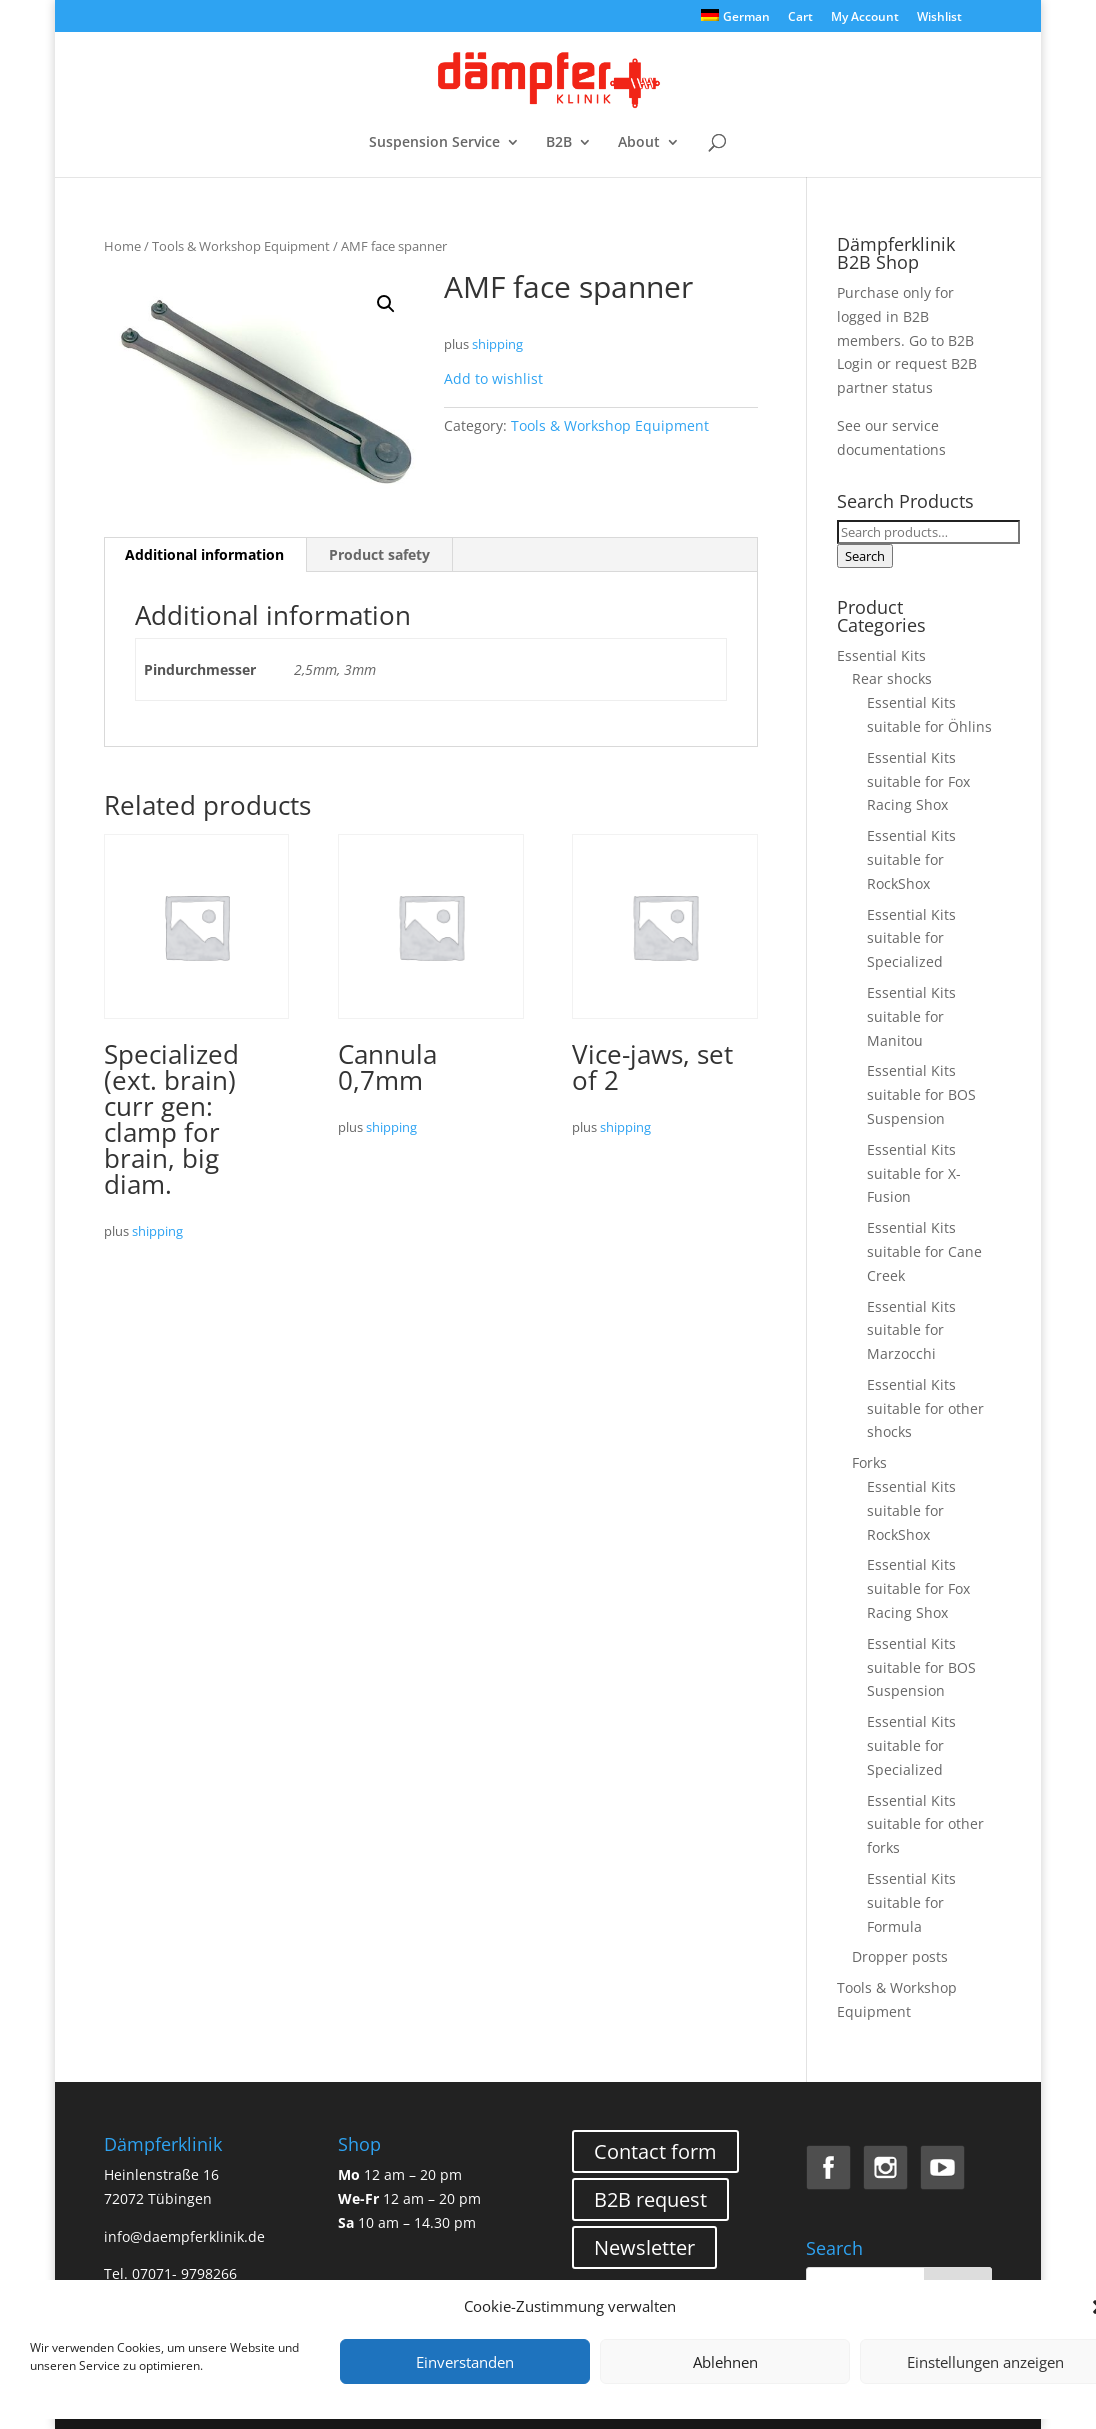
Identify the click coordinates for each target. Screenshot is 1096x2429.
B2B (559, 143)
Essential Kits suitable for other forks (925, 1824)
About (639, 143)
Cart (800, 18)
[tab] (205, 555)
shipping (497, 344)
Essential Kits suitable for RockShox (911, 859)
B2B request (650, 2199)
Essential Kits (881, 655)
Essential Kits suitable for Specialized (911, 938)
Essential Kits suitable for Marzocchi (911, 1330)
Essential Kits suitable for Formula (911, 1902)
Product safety (379, 554)
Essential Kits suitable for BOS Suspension (921, 1094)
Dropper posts (900, 1956)
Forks (869, 1462)
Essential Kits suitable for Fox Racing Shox (918, 781)
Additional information (204, 554)
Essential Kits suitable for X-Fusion (914, 1173)
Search (865, 556)
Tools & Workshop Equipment (241, 246)
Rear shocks (892, 678)
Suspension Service (434, 143)
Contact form (655, 2151)
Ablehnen (725, 2362)
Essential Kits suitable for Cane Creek (924, 1251)
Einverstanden (465, 2362)
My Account (865, 18)
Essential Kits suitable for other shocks (925, 1408)
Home (122, 246)
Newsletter (644, 2247)
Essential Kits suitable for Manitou (911, 1016)
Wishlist (939, 18)
